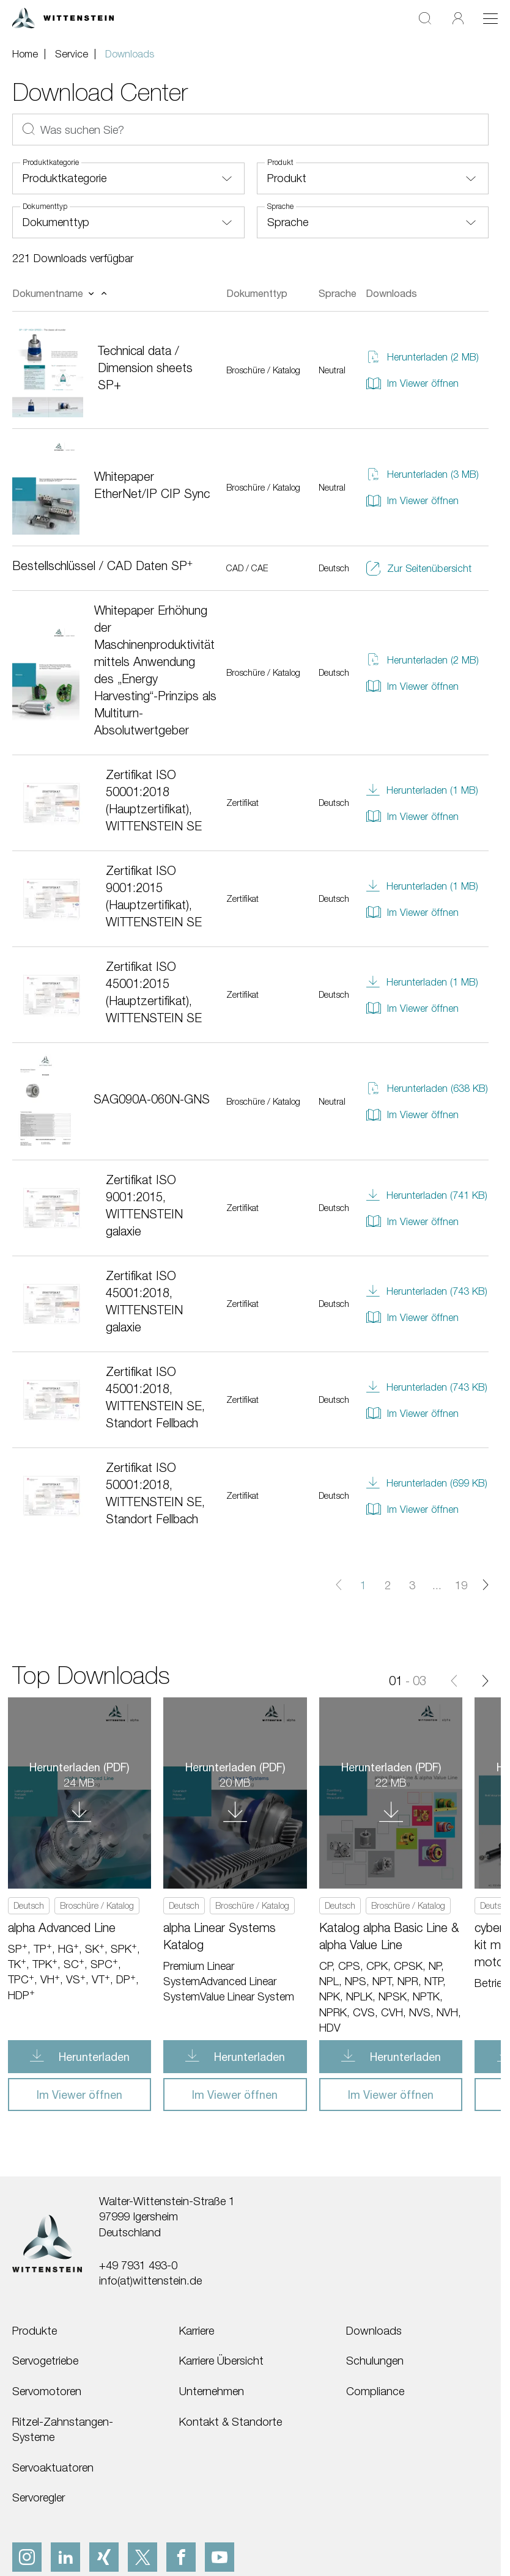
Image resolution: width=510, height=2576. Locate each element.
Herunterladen (93, 2056)
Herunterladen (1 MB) (422, 789)
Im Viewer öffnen (412, 383)
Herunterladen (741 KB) (426, 1194)
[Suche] (425, 18)
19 (461, 1585)
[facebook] (181, 2557)
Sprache (280, 206)
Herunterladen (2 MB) (422, 357)
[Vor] (485, 1680)
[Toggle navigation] (490, 18)
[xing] (104, 2557)
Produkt (280, 162)
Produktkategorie (51, 162)
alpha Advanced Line (62, 1927)
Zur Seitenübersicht (418, 568)
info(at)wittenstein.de (150, 2280)
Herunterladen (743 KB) (426, 1290)
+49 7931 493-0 (138, 2265)
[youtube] (219, 2557)
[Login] (458, 18)
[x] (142, 2557)
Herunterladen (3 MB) (422, 474)
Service (71, 54)
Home (25, 54)
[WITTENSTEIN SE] (63, 17)
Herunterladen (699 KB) (426, 1482)
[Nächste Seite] (485, 1585)
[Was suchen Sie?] (250, 129)
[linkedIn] (65, 2557)
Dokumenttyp (45, 206)
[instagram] (27, 2557)
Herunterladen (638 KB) (427, 1088)
